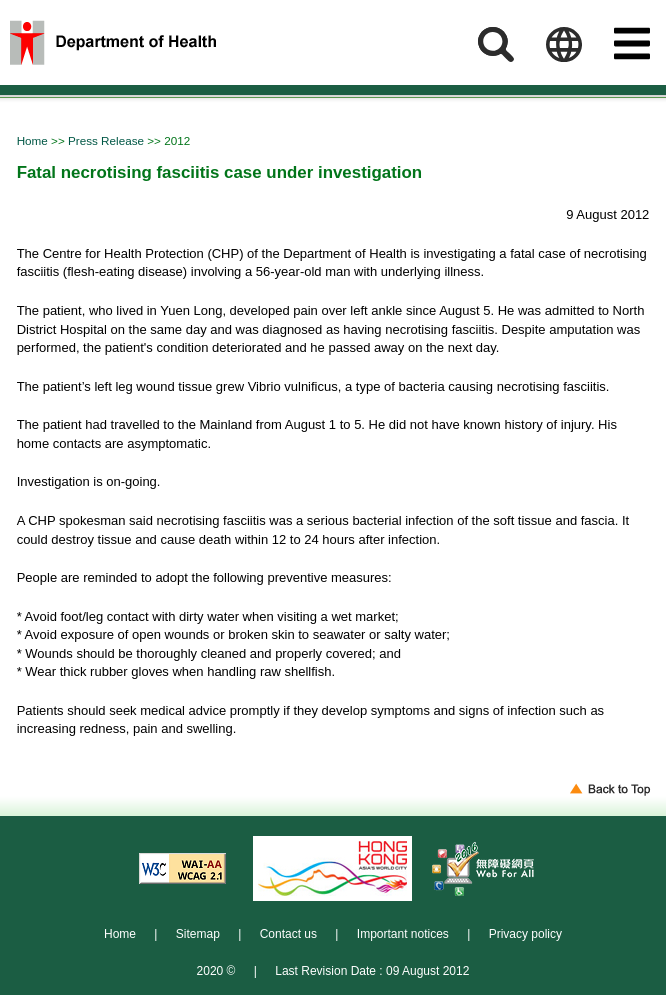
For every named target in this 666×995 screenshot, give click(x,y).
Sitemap (198, 934)
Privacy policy (525, 934)
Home (34, 140)
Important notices (403, 934)
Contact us (288, 934)
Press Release (107, 140)
